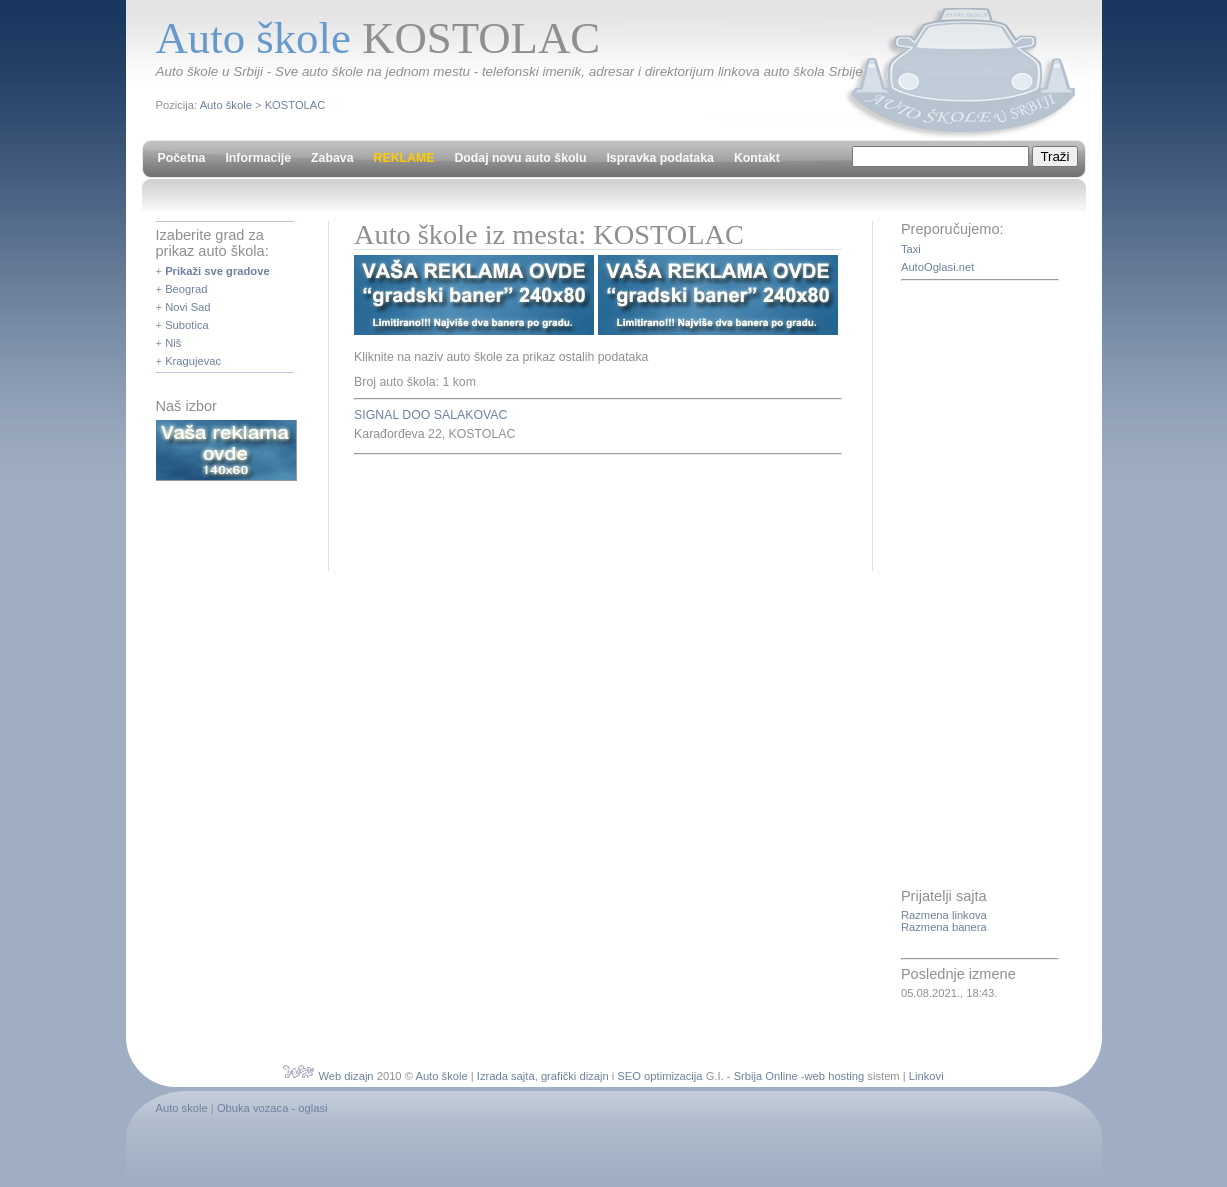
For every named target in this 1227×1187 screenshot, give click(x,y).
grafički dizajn (575, 1076)
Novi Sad (187, 307)
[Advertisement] (588, 510)
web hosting (835, 1076)
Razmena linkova (944, 915)
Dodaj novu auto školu (520, 158)
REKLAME (404, 158)
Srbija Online (766, 1076)
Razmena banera (944, 927)
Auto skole (182, 1108)
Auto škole (226, 105)
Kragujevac (193, 361)
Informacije (258, 158)
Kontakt (757, 158)
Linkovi (926, 1076)
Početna (182, 158)
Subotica (187, 325)
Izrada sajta (506, 1076)
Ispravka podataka (659, 158)
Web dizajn (345, 1076)
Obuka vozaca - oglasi (272, 1108)
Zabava (332, 158)
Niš (173, 343)
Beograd (186, 289)
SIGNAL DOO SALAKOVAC (430, 415)
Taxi (911, 249)
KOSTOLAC (295, 105)
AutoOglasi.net (937, 267)
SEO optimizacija (659, 1076)
